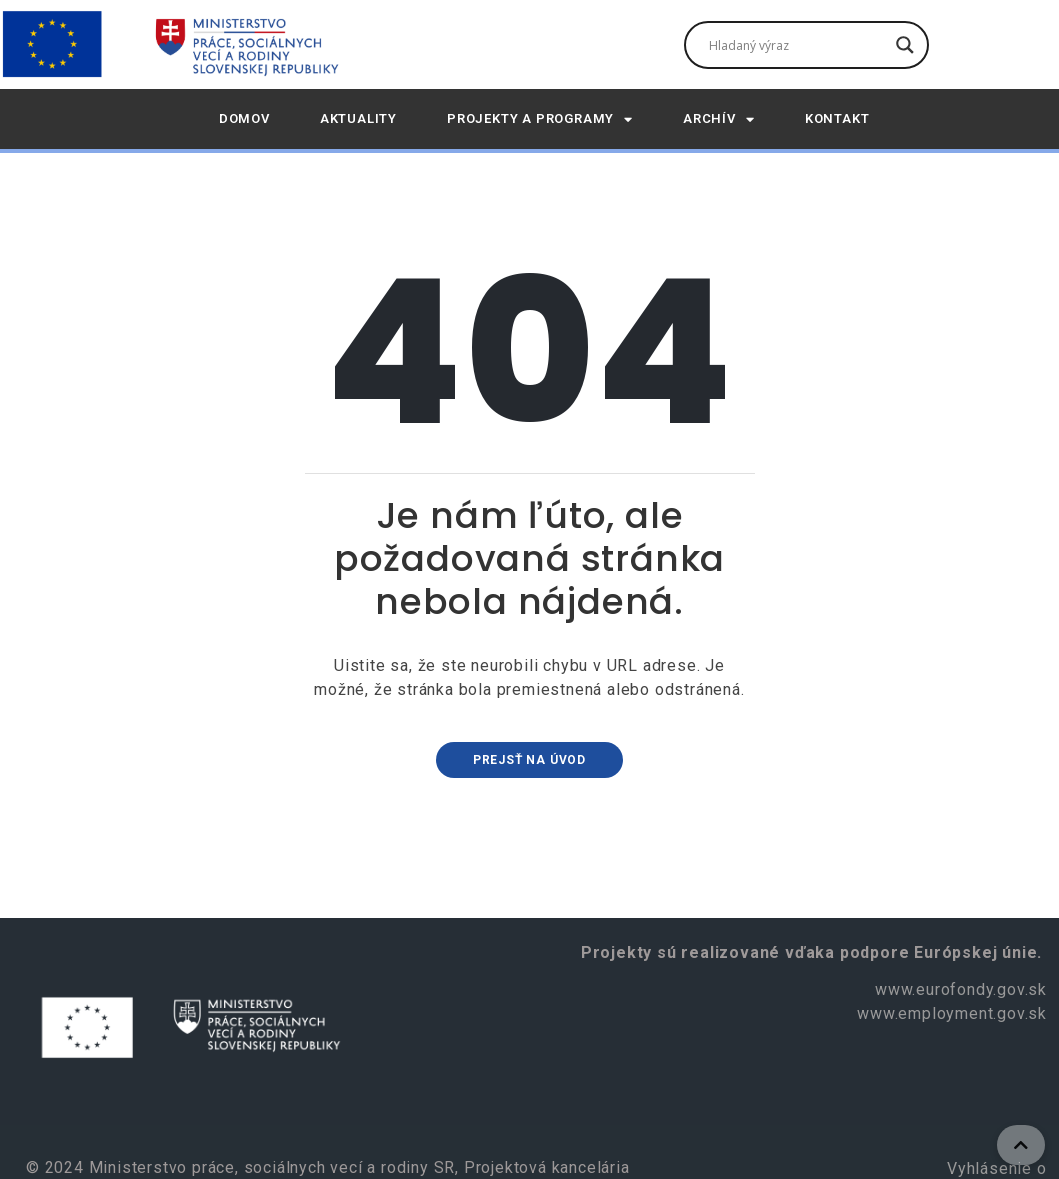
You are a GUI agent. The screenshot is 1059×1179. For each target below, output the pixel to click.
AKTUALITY (358, 118)
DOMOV (244, 118)
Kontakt (837, 118)
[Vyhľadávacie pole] (797, 45)
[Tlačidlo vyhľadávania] (905, 45)
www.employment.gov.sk (952, 1013)
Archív (719, 119)
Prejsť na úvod (529, 760)
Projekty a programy (540, 119)
